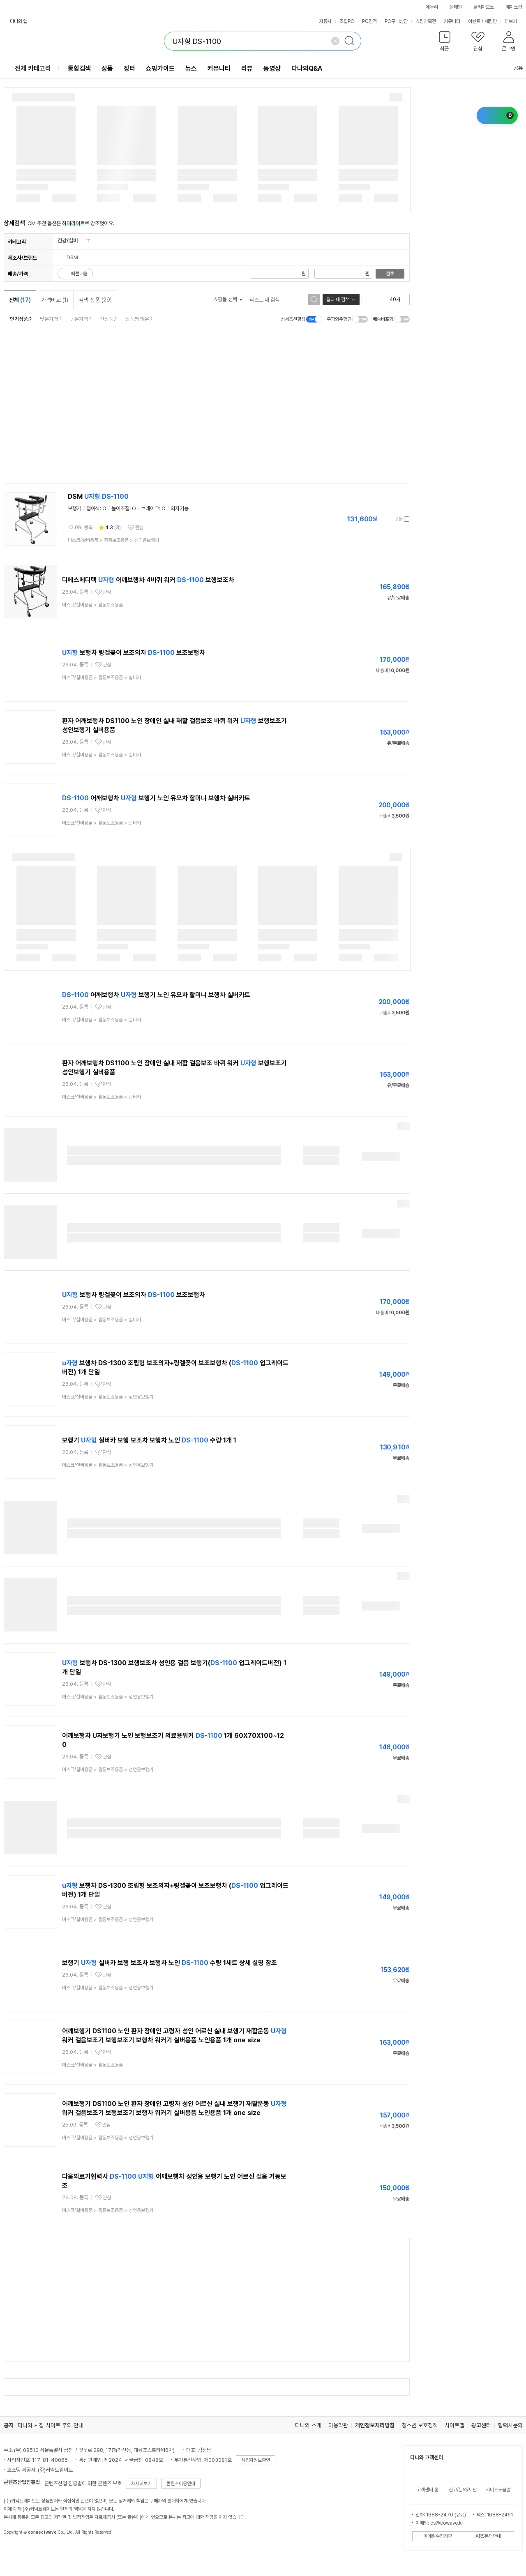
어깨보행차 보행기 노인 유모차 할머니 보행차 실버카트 (156, 798)
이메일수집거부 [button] (437, 2536)
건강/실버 (68, 240)
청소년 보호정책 (419, 2425)
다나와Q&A (306, 68)
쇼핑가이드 (160, 68)
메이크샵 (513, 7)
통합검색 (79, 68)
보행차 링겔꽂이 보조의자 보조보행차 (133, 653)
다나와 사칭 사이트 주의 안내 (50, 2425)
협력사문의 (510, 2425)
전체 (20, 300)
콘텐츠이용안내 (180, 2483)
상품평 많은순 (139, 319)
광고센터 (481, 2425)
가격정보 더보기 (380, 519)
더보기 (514, 21)
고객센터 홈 (427, 2490)
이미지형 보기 (378, 299)
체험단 (490, 21)
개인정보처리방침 (374, 2425)
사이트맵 (454, 2425)
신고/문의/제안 (463, 2490)
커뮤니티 (452, 21)
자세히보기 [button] (141, 2483)
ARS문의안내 (488, 2536)
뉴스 (191, 68)
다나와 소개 (308, 2425)
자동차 (325, 21)
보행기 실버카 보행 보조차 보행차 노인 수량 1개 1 (149, 1440)
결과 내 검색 (337, 299)
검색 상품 (95, 300)
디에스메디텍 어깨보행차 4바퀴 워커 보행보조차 (148, 580)
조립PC (346, 21)
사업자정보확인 (255, 2460)
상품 (107, 68)
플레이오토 (483, 7)
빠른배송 (79, 273)
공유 (513, 68)
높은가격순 (81, 319)
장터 (129, 68)
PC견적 (369, 21)
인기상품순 (21, 319)
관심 (139, 527)
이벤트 (474, 21)
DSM (98, 496)
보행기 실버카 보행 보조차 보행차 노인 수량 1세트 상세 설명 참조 (169, 1963)
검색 (390, 273)
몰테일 (456, 7)
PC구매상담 (396, 21)
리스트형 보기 (367, 299)
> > (113, 540)
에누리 (432, 7)
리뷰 (247, 68)
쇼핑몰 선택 (227, 299)
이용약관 (338, 2425)
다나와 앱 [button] (19, 21)
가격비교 (54, 300)
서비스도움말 (498, 2490)
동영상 (272, 68)
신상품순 (109, 319)
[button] (444, 43)
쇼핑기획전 (425, 21)
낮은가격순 (51, 319)
